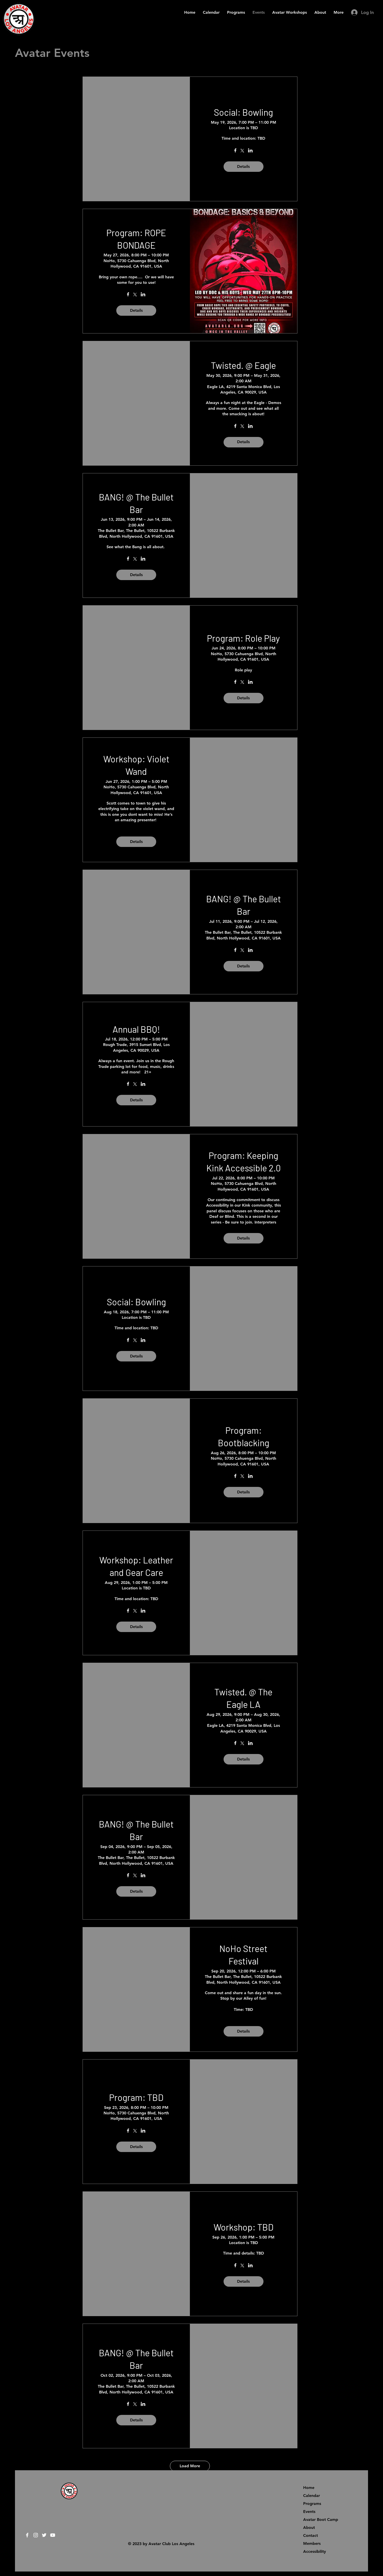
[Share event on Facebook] (235, 150)
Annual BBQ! (136, 1029)
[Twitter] (44, 2535)
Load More (190, 2466)
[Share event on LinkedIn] (250, 150)
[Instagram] (36, 2535)
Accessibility (314, 2551)
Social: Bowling (243, 112)
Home (308, 2487)
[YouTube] (53, 2535)
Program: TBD (136, 2097)
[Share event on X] (242, 151)
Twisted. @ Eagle (243, 365)
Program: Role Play (243, 638)
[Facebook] (27, 2535)
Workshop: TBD (243, 2227)
